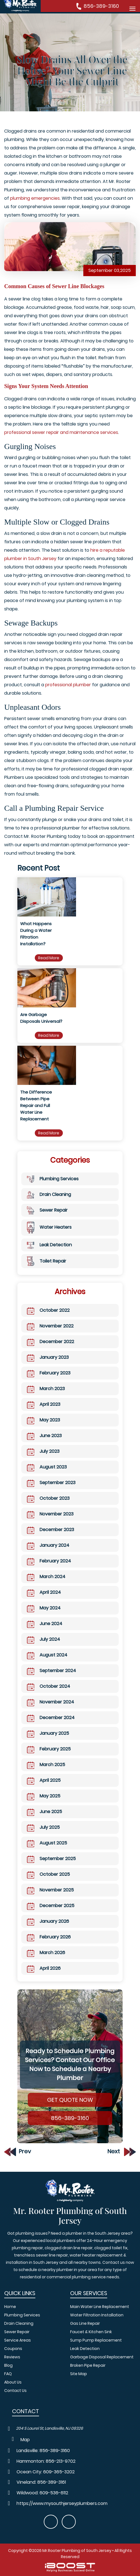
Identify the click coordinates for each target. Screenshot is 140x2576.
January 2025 (48, 1733)
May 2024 (44, 1608)
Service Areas (17, 2340)
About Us (13, 2382)
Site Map (78, 2374)
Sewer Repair (47, 1210)
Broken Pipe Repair (87, 2365)
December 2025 (50, 1905)
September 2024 (51, 1670)
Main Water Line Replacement (99, 2306)
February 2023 (48, 1373)
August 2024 (47, 1655)
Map (25, 2439)
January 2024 (48, 1545)
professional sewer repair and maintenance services (61, 432)
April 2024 (44, 1592)
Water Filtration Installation (96, 2315)
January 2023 (48, 1357)
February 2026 (49, 1937)
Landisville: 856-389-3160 (43, 2451)
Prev (17, 2151)
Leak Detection (49, 1245)
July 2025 (43, 1827)
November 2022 (50, 1326)
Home (10, 2306)
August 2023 (47, 1467)
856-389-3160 (101, 6)
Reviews (12, 2357)
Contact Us (15, 2390)
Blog (8, 2365)
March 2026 (46, 1952)
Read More (48, 958)
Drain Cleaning (49, 1194)
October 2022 (48, 1310)
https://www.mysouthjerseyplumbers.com (62, 2503)
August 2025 (47, 1843)
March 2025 (46, 1764)
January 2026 (48, 1921)
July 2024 (43, 1639)
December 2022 (50, 1341)
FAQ (8, 2374)
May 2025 (43, 1796)
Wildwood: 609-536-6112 (42, 2493)
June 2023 (44, 1435)
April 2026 (44, 1968)
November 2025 (50, 1890)
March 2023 (46, 1388)
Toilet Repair (46, 1261)
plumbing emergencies (35, 198)
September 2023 (51, 1482)
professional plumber (68, 684)
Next (121, 2151)
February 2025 (49, 1749)
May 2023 (43, 1420)
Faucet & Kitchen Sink (91, 2332)
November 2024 (50, 1702)
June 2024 (44, 1623)
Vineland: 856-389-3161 (41, 2482)
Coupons (13, 2348)
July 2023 (43, 1451)
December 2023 (50, 1529)
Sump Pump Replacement (96, 2340)
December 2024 (51, 1717)
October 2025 (48, 1874)
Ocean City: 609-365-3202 (46, 2472)
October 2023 (48, 1498)
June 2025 (44, 1811)
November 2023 (50, 1514)
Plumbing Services (53, 1179)
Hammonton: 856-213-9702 (46, 2461)
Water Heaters (49, 1227)
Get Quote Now (70, 2100)
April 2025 (44, 1780)
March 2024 (46, 1576)
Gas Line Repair (85, 2323)
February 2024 (49, 1561)
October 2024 (48, 1686)
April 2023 (43, 1404)
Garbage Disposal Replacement (102, 2357)
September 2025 (51, 1858)
